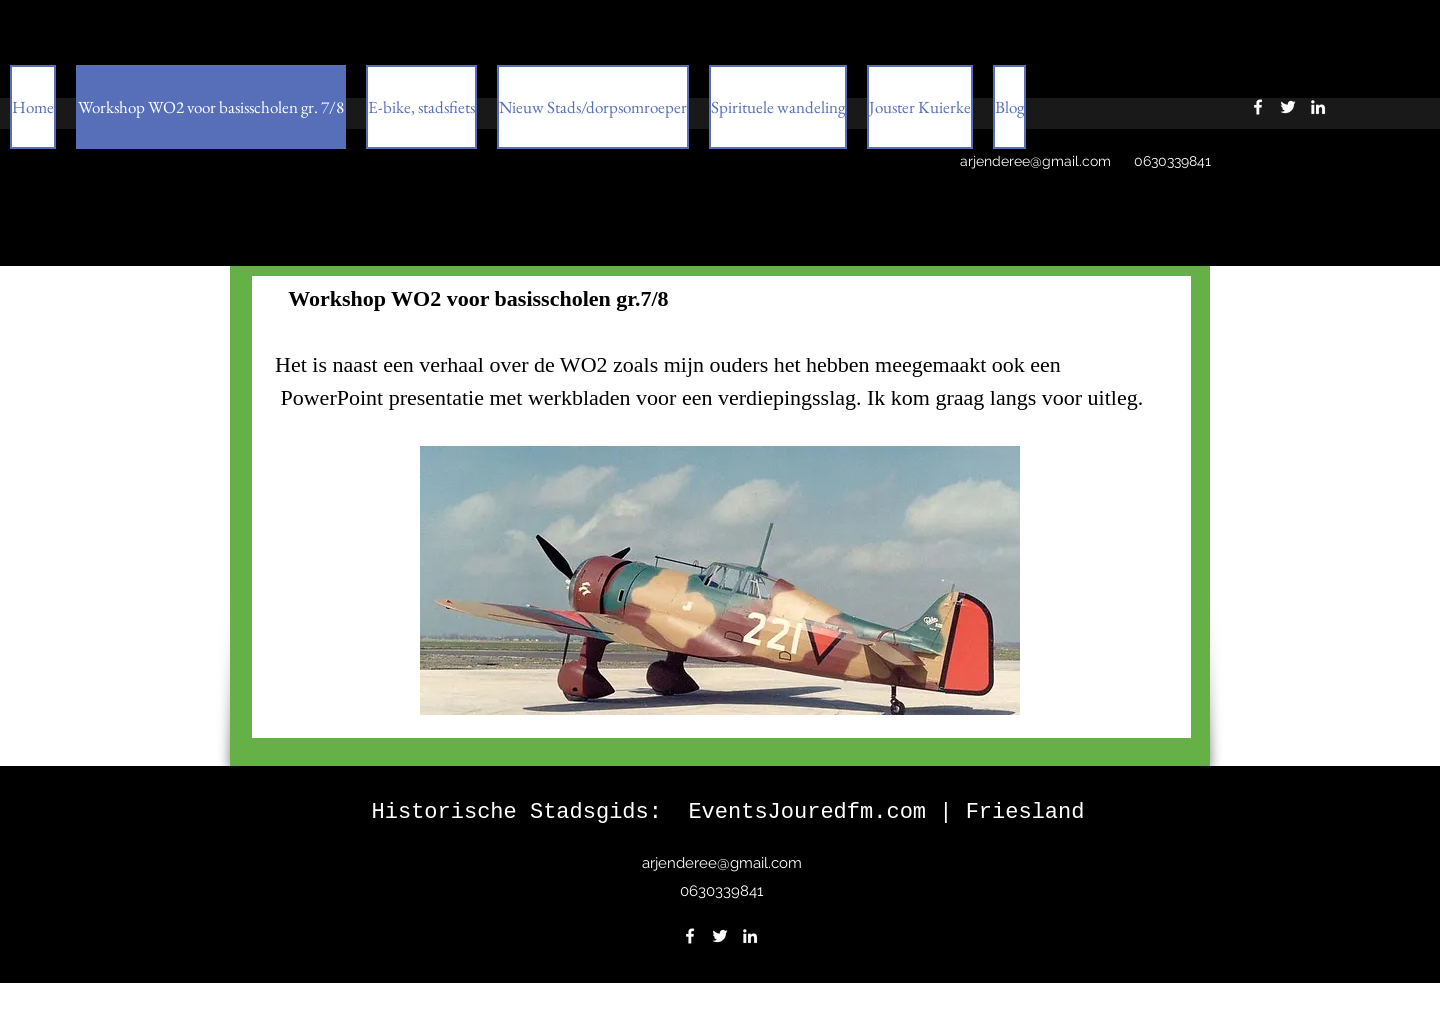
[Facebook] (690, 936)
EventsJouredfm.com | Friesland (886, 812)
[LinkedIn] (750, 936)
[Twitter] (720, 936)
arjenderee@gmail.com (1035, 161)
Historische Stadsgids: (530, 812)
